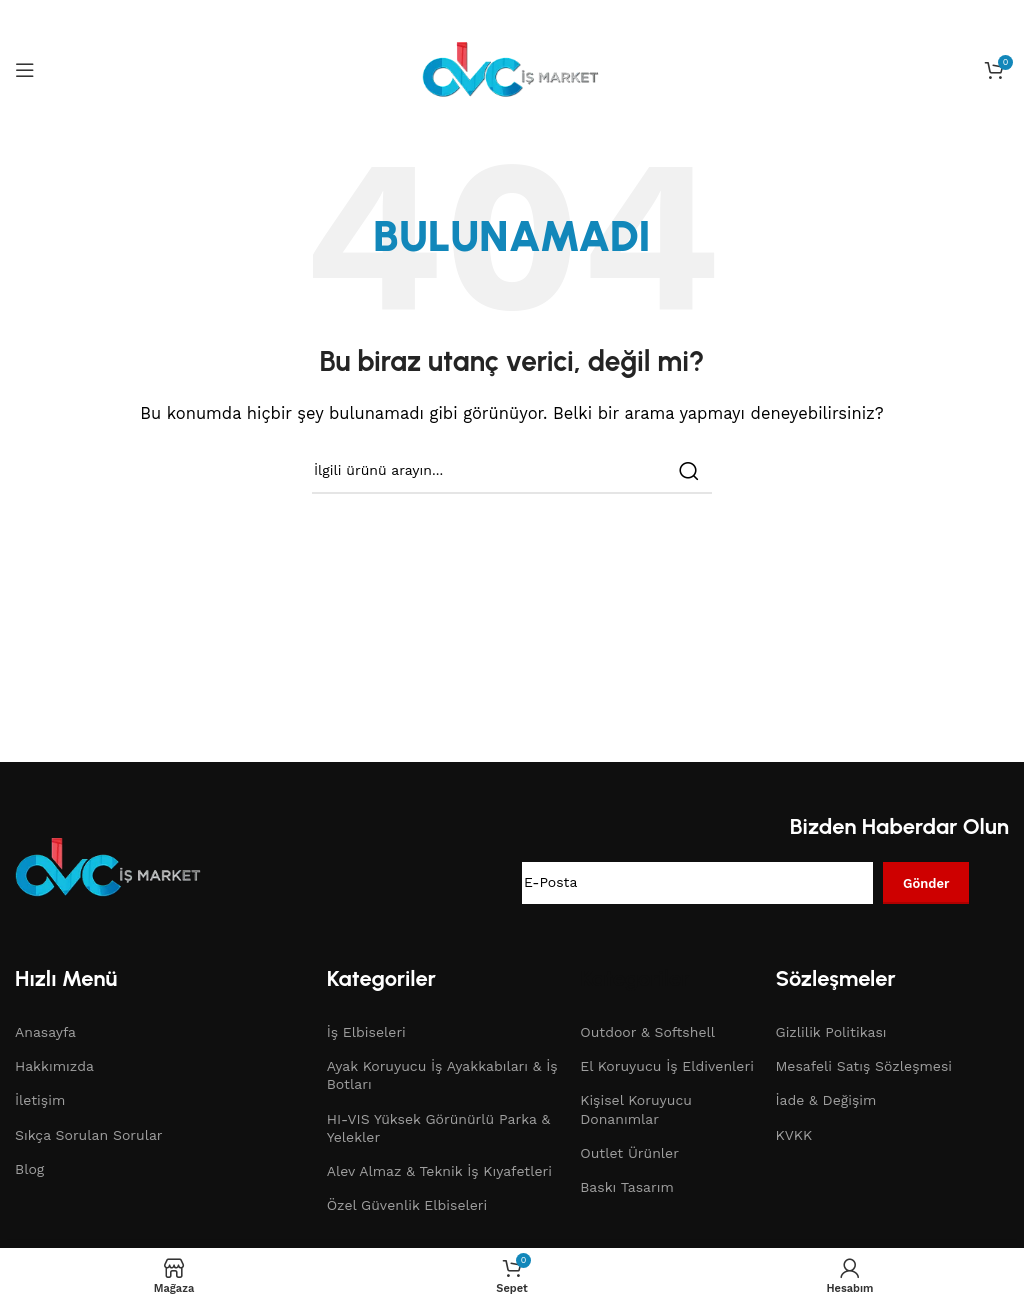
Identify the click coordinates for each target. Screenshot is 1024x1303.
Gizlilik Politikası (831, 1032)
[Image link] (110, 867)
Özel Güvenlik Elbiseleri (407, 1205)
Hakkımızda (54, 1066)
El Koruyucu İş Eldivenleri (667, 1066)
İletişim (40, 1100)
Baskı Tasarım (627, 1187)
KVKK (794, 1135)
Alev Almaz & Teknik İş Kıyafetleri (439, 1171)
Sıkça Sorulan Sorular (89, 1135)
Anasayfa (45, 1032)
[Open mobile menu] (25, 70)
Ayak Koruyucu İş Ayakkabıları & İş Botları (442, 1075)
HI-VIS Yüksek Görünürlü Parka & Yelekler (438, 1128)
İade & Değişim (826, 1100)
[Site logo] (512, 69)
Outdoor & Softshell (647, 1032)
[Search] (512, 471)
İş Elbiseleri (366, 1032)
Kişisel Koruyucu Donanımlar (636, 1109)
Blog (29, 1169)
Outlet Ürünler (629, 1153)
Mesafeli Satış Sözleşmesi (864, 1066)
